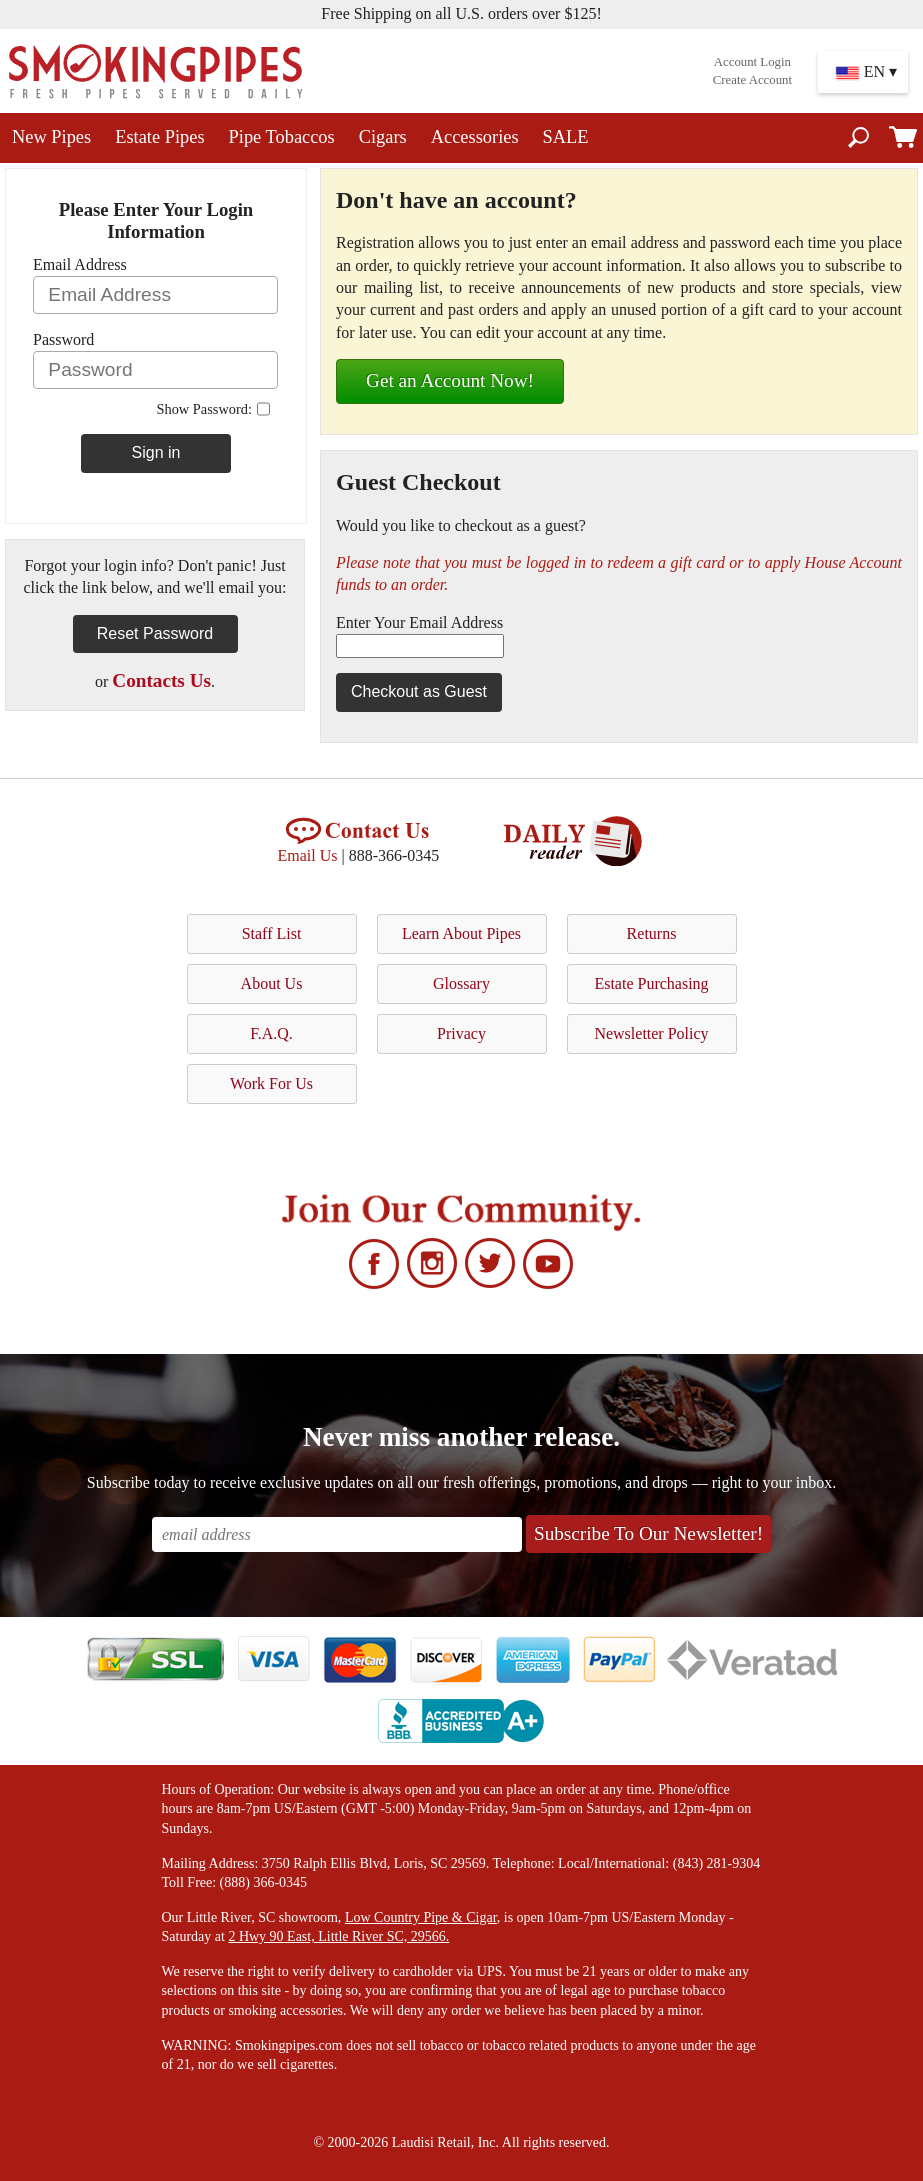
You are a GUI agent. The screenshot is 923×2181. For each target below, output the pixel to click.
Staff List (272, 933)
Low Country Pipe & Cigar (421, 1917)
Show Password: (204, 409)
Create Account (752, 80)
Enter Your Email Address (419, 622)
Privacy (461, 1033)
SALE (566, 137)
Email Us (308, 855)
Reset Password (155, 633)
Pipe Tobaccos (282, 137)
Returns (652, 933)
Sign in (156, 452)
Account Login (752, 62)
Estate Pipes (159, 137)
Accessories (475, 137)
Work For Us (271, 1083)
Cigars (383, 137)
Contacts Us (161, 680)
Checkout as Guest (419, 691)
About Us (272, 983)
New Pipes (51, 137)
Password (63, 339)
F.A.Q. (271, 1033)
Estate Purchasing (651, 983)
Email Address (80, 264)
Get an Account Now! (450, 380)
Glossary (461, 983)
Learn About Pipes (461, 933)
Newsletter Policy (651, 1033)
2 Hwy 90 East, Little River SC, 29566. (338, 1936)
